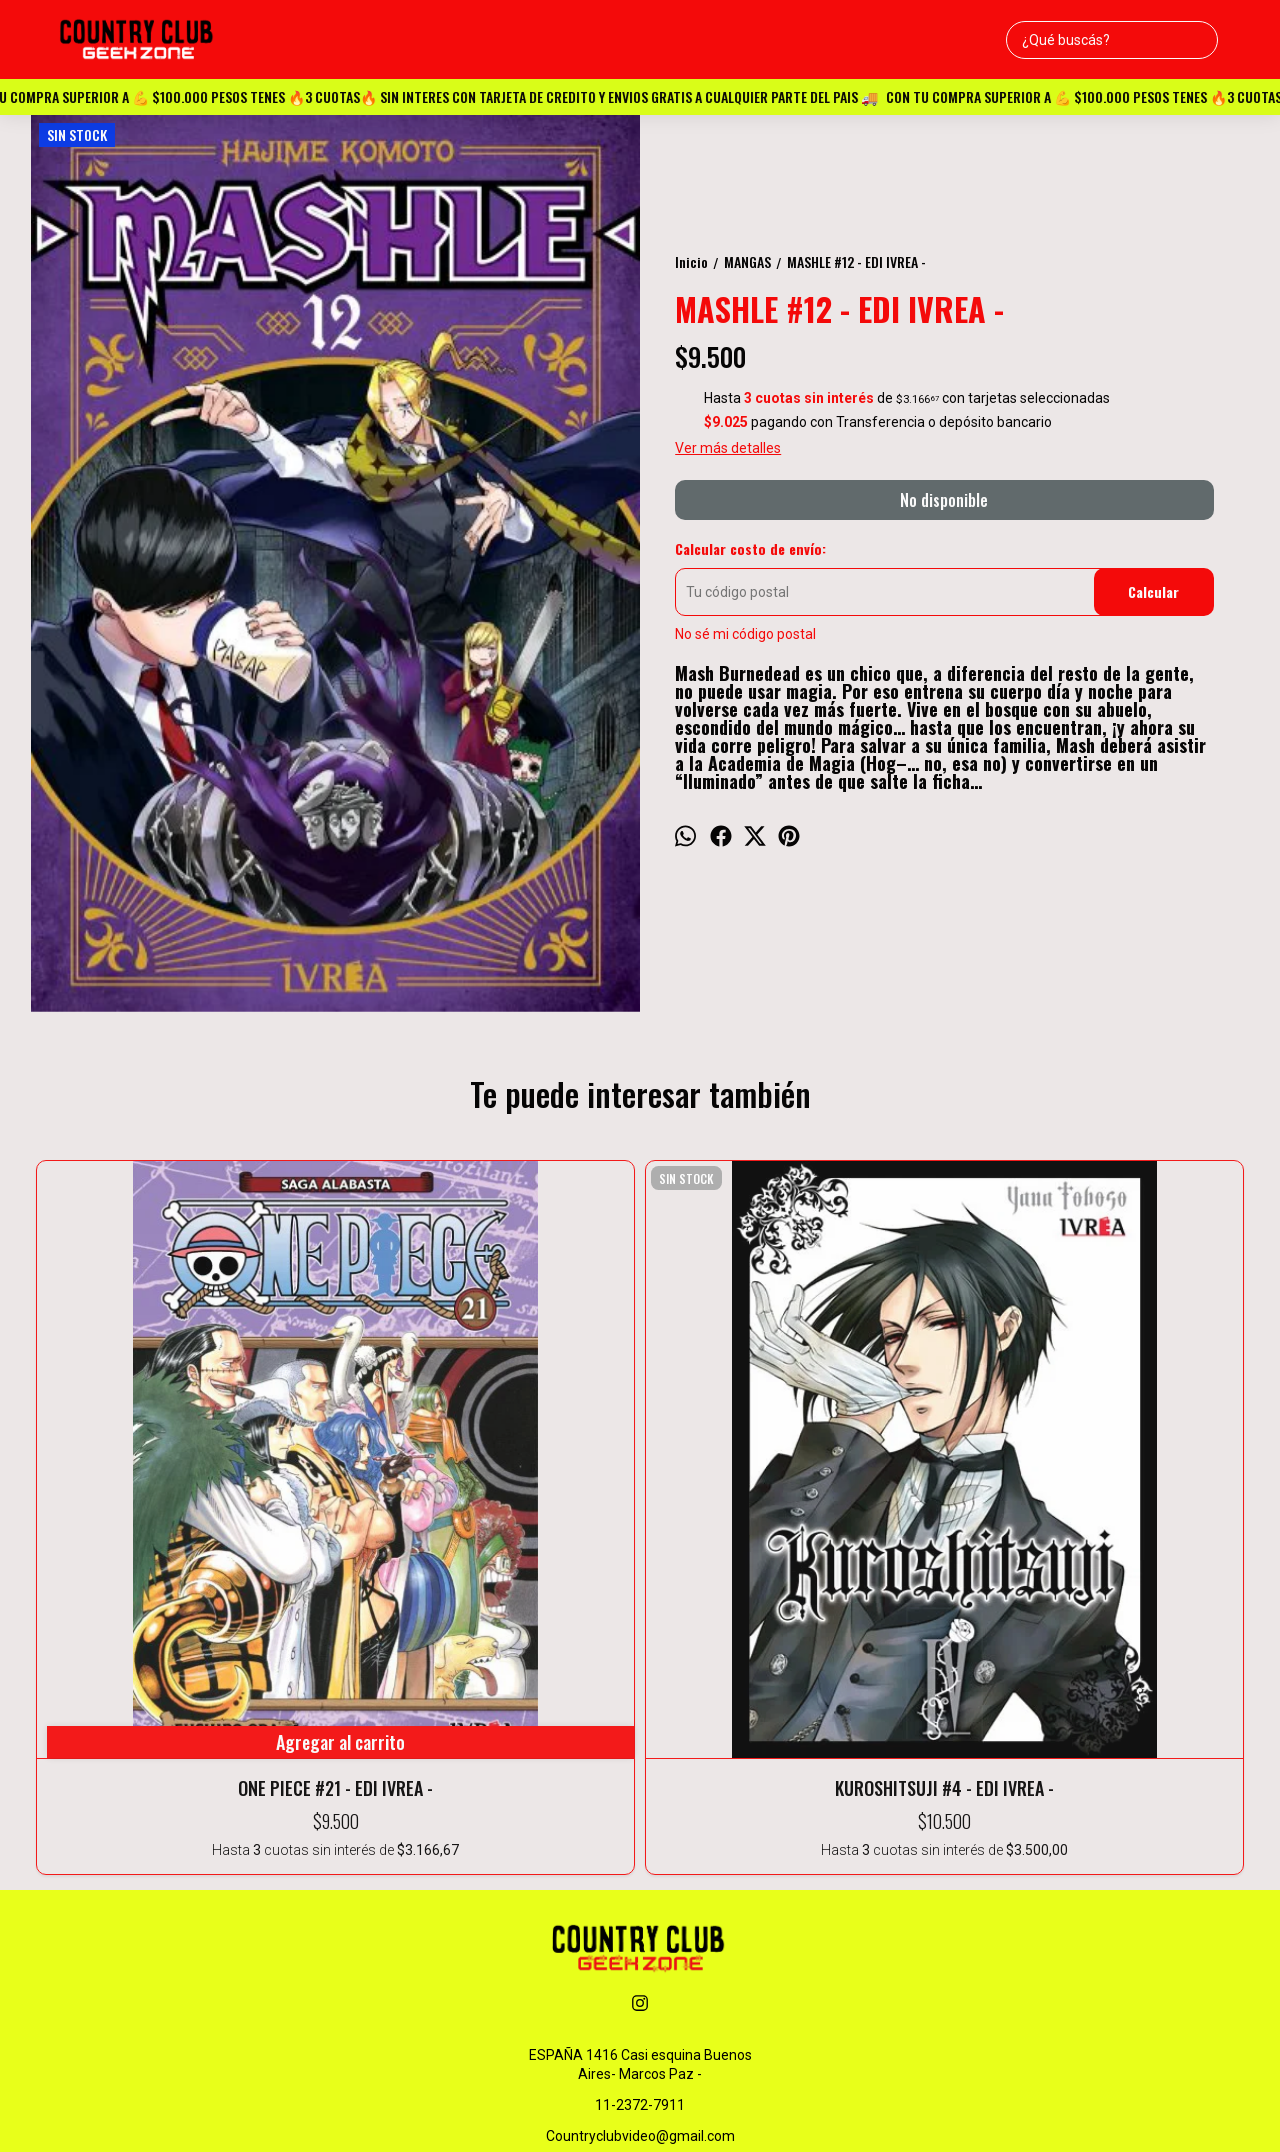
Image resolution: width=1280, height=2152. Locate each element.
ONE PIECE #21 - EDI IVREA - (152, 1423)
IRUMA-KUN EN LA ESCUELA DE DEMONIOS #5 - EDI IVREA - (639, 1436)
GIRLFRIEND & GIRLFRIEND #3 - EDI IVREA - (1127, 1436)
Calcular (1153, 591)
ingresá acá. (878, 2106)
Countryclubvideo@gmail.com (640, 1813)
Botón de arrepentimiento (971, 2106)
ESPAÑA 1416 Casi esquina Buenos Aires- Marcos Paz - (640, 1741)
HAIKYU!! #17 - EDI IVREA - (883, 1423)
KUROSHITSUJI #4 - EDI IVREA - (396, 1436)
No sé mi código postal (745, 634)
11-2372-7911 (640, 1782)
